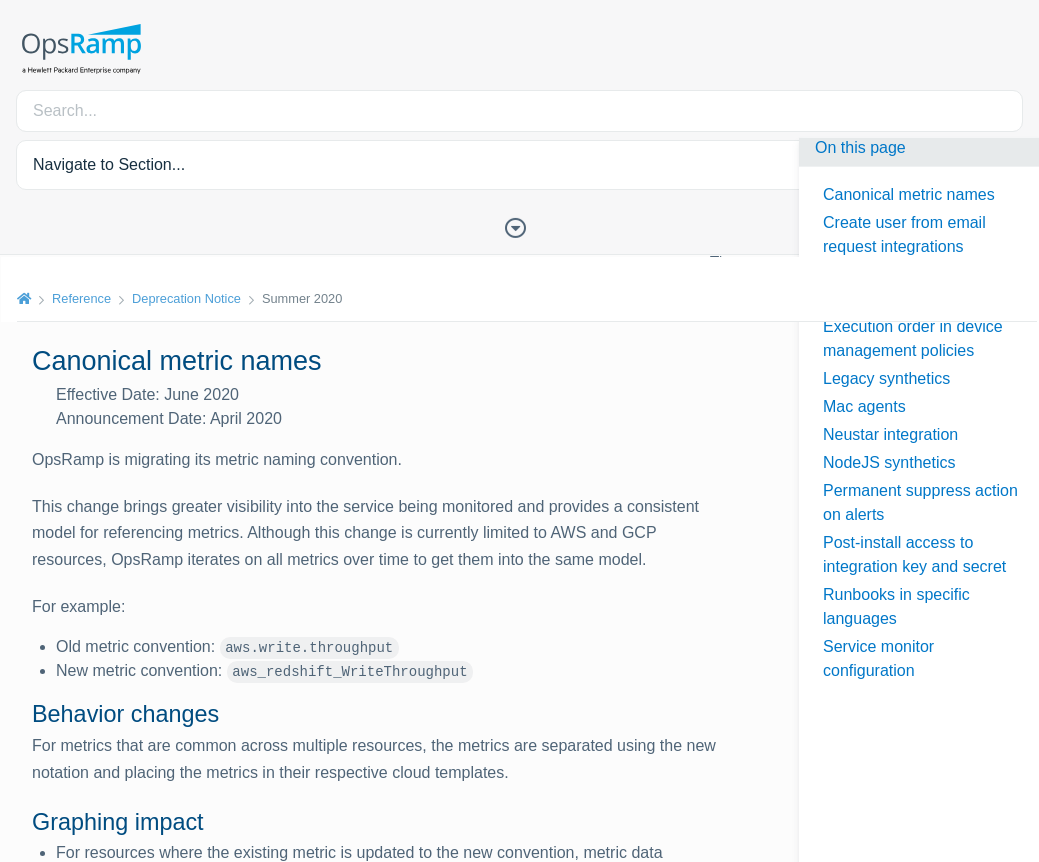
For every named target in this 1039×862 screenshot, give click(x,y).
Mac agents (864, 406)
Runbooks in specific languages (896, 606)
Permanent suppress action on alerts (920, 502)
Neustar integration (890, 434)
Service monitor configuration (878, 658)
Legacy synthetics (886, 378)
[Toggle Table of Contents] (520, 226)
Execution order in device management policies (913, 338)
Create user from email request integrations (904, 234)
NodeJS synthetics (889, 462)
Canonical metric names (909, 194)
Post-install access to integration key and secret (914, 554)
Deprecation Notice (185, 298)
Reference (80, 298)
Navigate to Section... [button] (109, 164)
